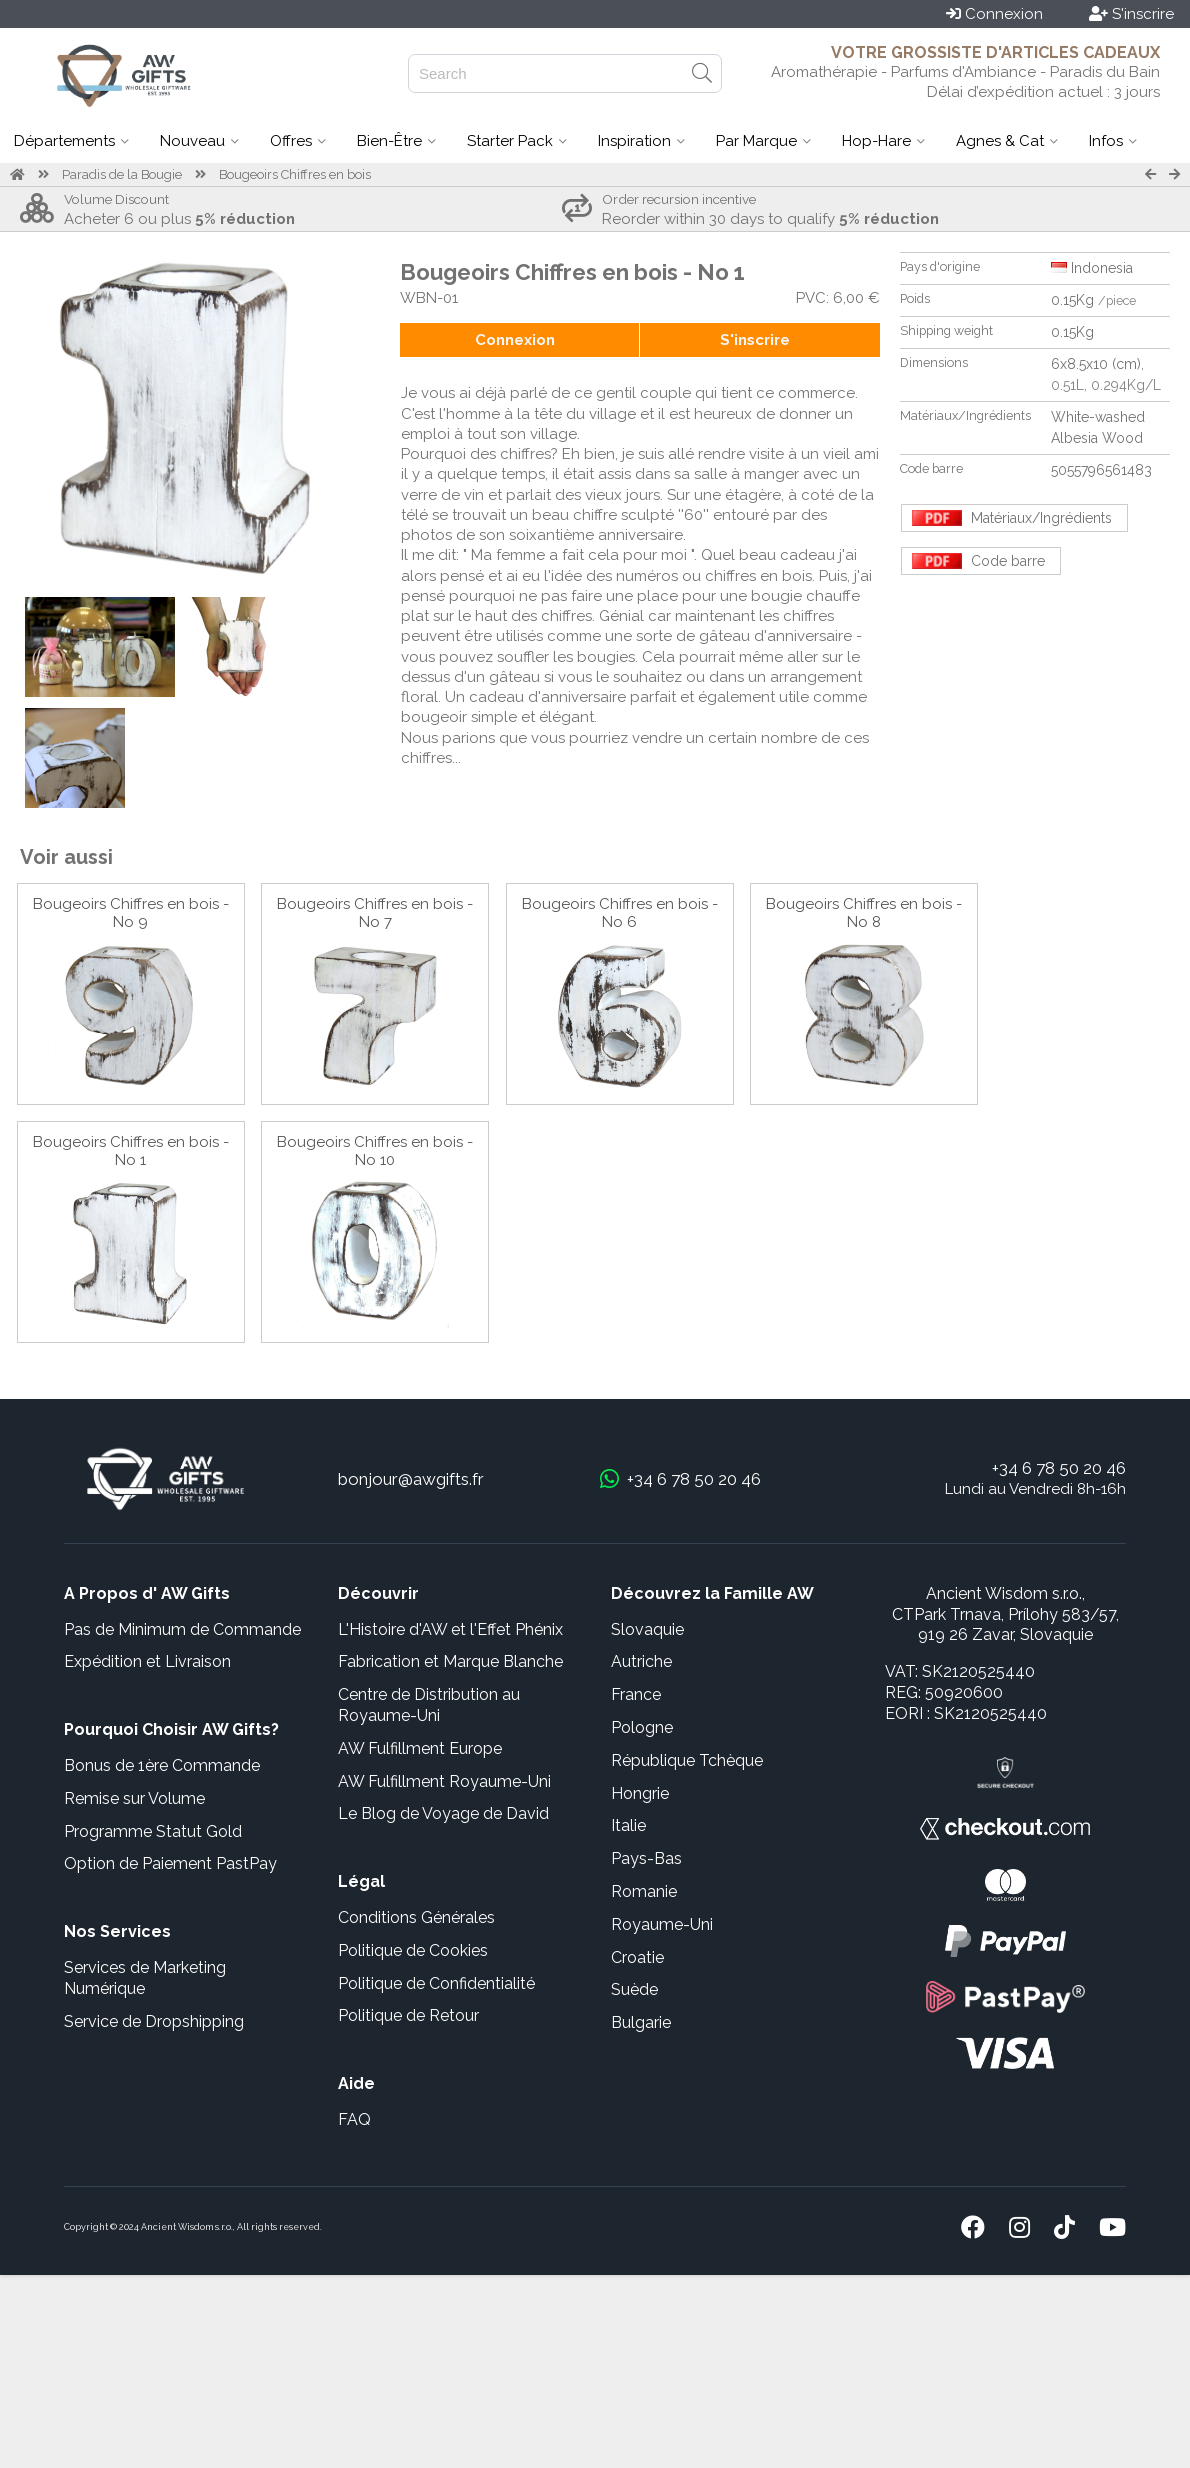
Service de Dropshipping (154, 2021)
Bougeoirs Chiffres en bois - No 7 (375, 913)
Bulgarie (641, 2022)
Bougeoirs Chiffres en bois (295, 174)
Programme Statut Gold (153, 1831)
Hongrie (640, 1793)
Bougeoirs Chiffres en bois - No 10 (375, 1151)
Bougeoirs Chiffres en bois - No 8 (864, 913)
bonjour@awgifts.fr (411, 1479)
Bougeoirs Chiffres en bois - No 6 (620, 913)
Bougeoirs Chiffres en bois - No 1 (131, 1151)
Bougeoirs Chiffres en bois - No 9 (131, 913)
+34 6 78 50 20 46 (1059, 1468)
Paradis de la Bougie (122, 174)
